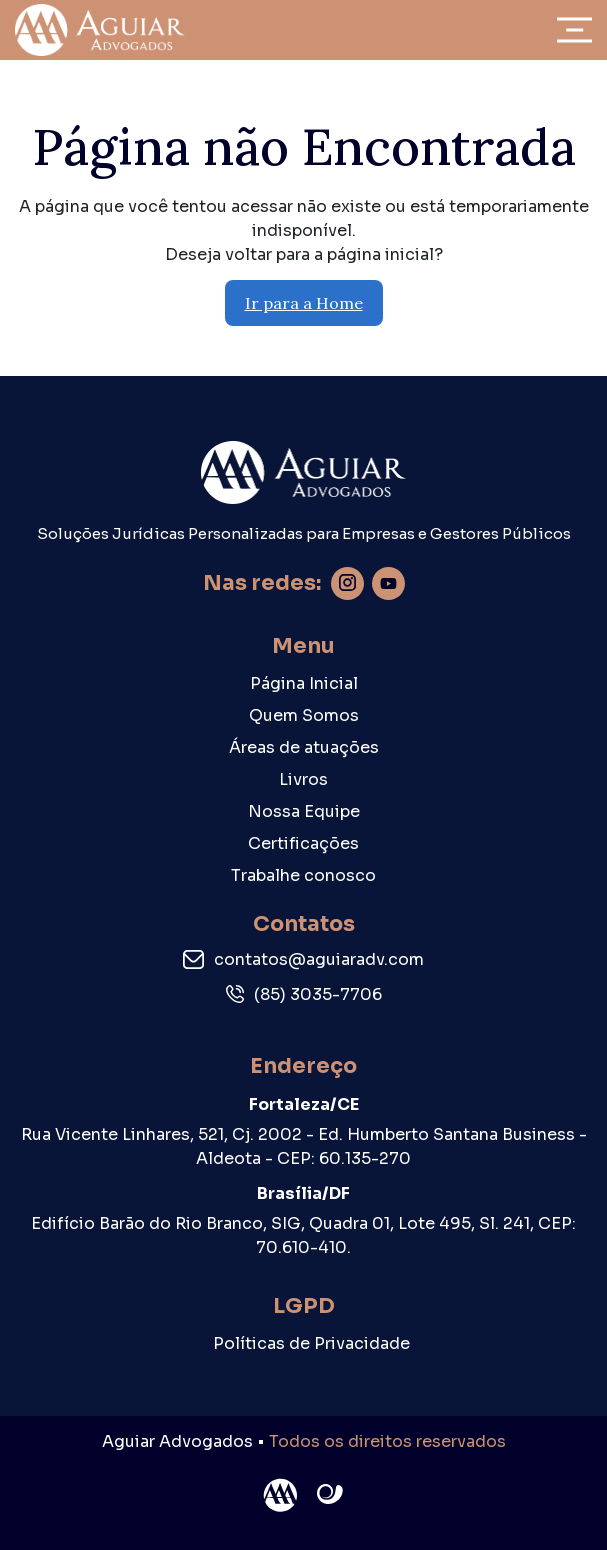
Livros (303, 779)
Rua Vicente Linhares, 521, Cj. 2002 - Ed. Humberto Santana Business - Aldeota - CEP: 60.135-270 (304, 1146)
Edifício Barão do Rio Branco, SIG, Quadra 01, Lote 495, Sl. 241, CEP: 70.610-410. (303, 1235)
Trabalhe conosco (303, 875)
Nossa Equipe (304, 811)
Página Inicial (304, 683)
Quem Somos (304, 715)
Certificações (303, 843)
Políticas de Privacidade (311, 1343)
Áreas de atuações (304, 747)
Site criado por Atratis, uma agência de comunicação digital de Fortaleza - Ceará (330, 1495)
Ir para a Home (304, 303)
